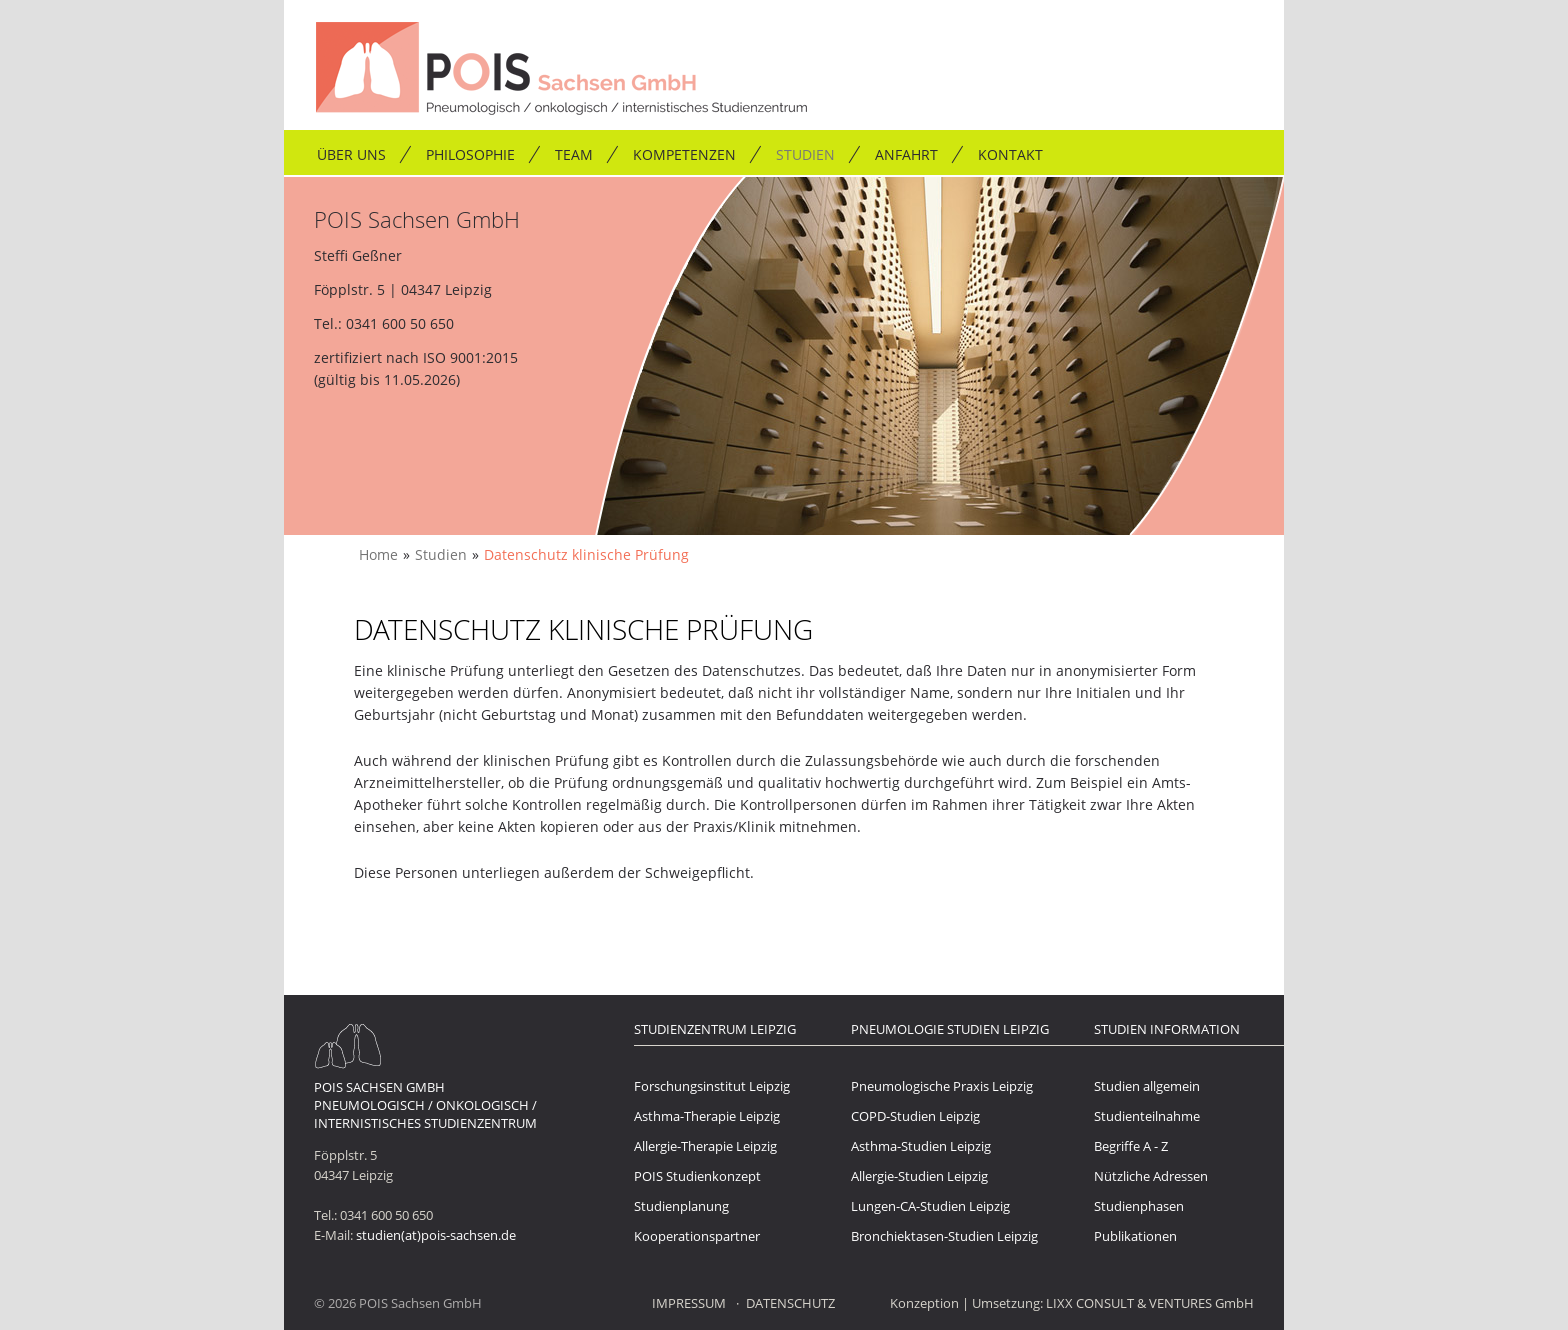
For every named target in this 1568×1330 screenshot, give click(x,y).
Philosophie (470, 154)
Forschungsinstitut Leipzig (712, 1086)
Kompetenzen (684, 154)
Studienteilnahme (1147, 1116)
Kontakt (1010, 154)
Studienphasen (1139, 1206)
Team (574, 154)
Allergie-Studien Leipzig (919, 1176)
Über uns (351, 154)
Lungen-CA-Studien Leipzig (930, 1206)
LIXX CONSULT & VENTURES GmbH (1150, 1303)
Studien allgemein (1147, 1086)
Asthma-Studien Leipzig (921, 1146)
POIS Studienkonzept (697, 1176)
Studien (805, 154)
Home (378, 554)
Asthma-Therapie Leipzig (707, 1116)
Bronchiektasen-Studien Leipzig (944, 1236)
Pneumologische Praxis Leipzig (942, 1086)
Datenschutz (790, 1303)
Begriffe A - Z (1131, 1146)
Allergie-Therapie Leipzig (705, 1146)
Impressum (689, 1303)
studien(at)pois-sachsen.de (436, 1235)
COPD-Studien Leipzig (915, 1116)
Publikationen (1135, 1236)
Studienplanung (681, 1206)
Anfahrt (906, 154)
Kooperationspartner (697, 1236)
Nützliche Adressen (1151, 1176)
